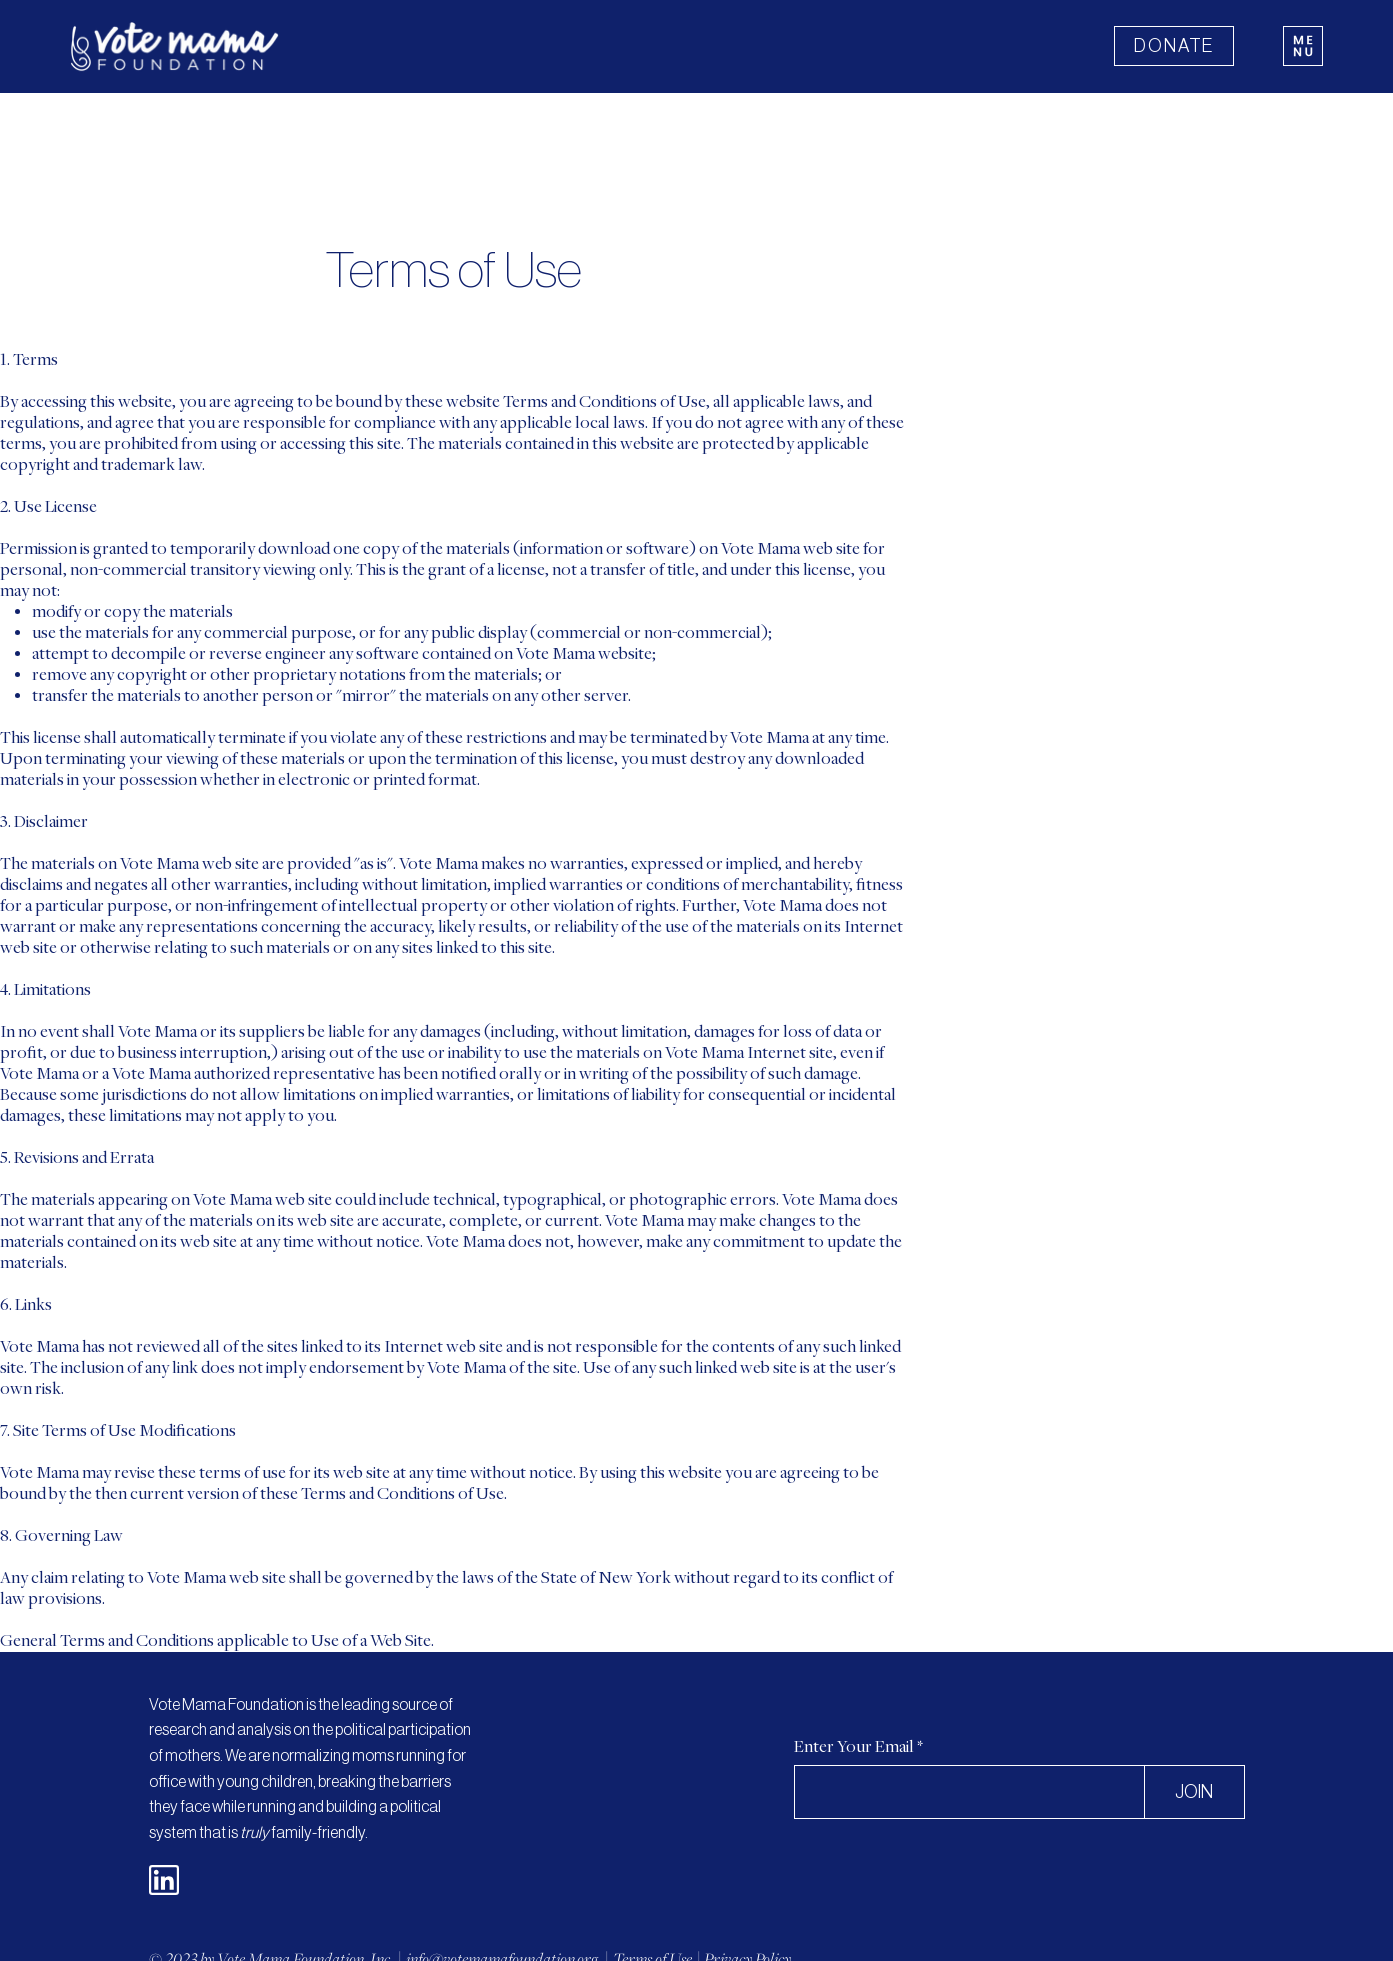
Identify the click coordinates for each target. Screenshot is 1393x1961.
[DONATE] (1174, 46)
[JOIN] (1194, 1792)
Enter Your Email (854, 1748)
